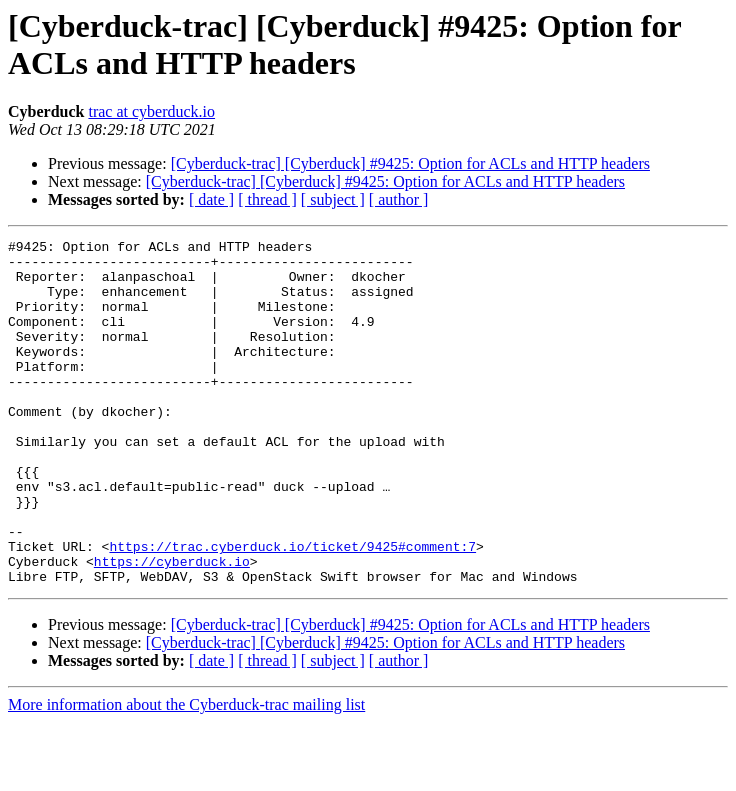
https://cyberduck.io (172, 627)
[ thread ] (267, 199)
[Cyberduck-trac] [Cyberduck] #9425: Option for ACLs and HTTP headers (410, 163)
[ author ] (399, 199)
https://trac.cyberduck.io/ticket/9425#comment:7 (292, 609)
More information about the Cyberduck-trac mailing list (186, 773)
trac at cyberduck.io (151, 111)
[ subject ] (333, 199)
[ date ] (211, 199)
